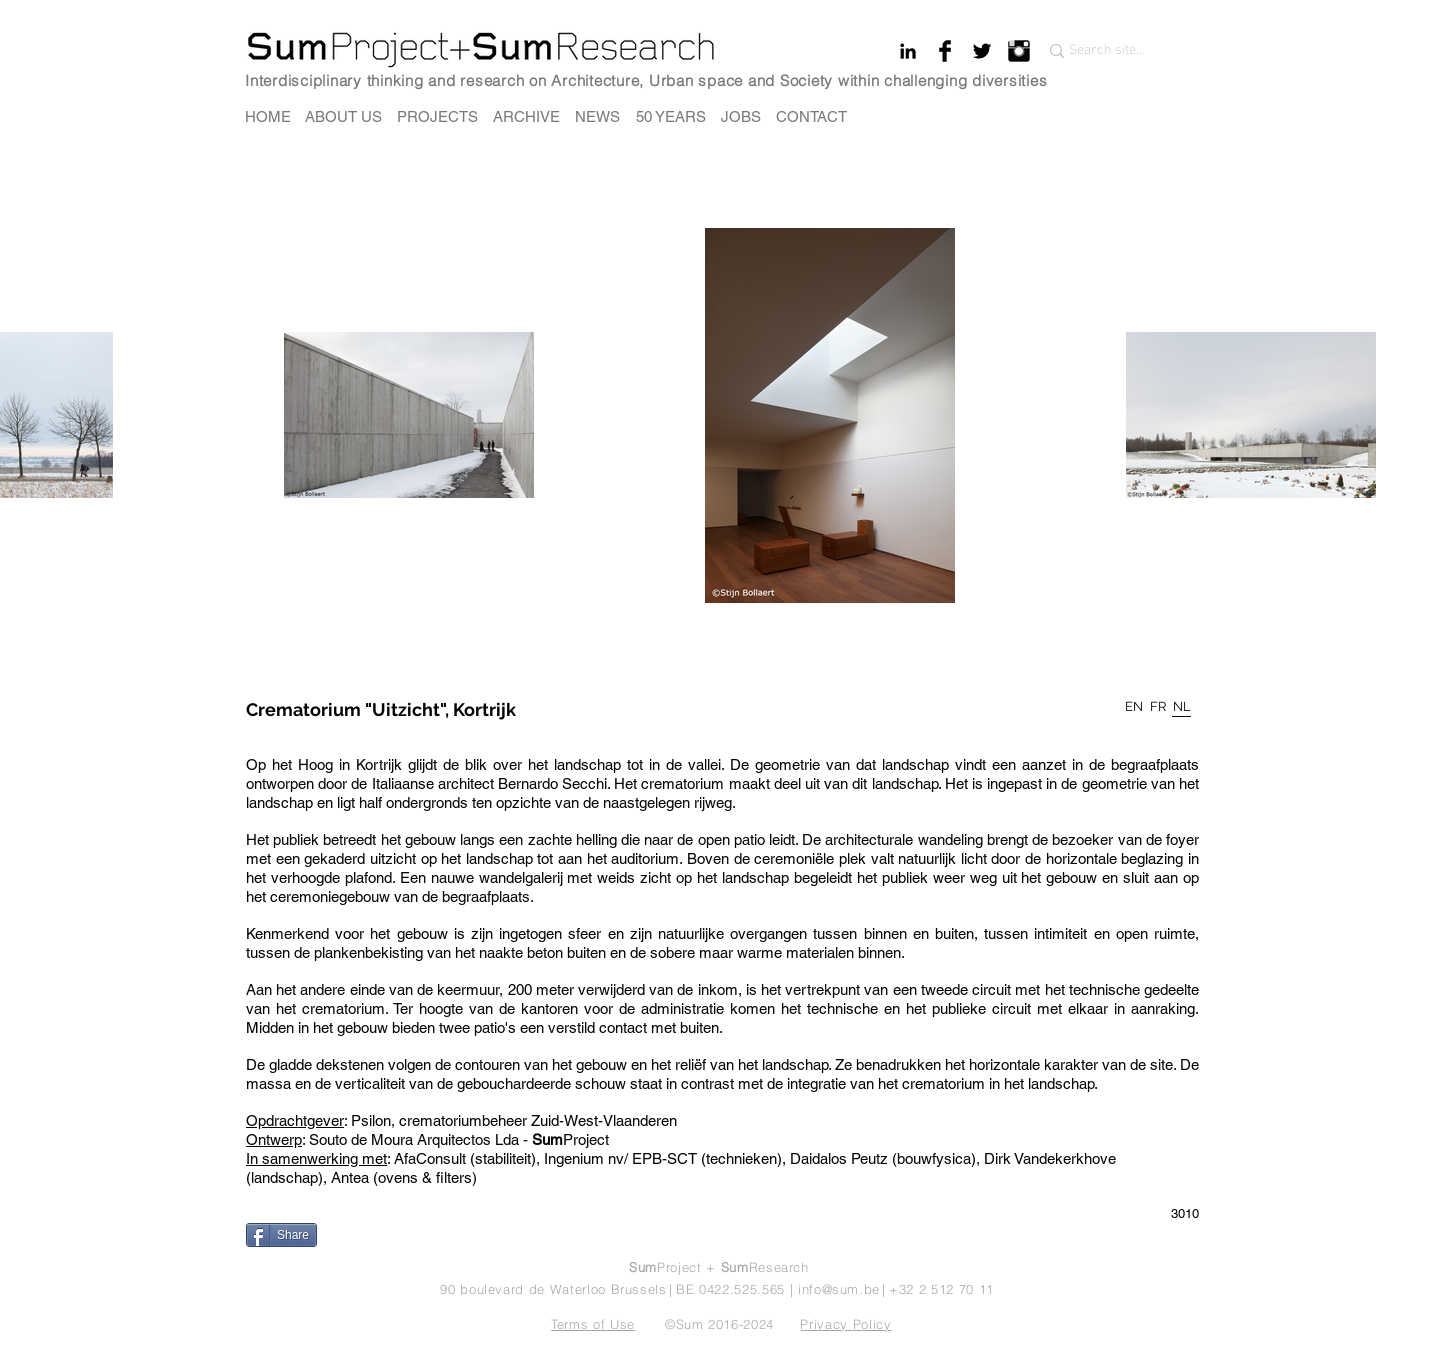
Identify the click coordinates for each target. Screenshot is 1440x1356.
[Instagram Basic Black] (1019, 51)
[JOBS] (741, 116)
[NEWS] (597, 116)
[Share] (281, 1235)
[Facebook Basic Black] (945, 51)
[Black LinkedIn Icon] (908, 51)
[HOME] (268, 116)
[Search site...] (1109, 51)
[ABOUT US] (343, 116)
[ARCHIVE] (526, 116)
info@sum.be (839, 1289)
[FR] (1158, 707)
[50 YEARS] (670, 116)
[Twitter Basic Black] (982, 51)
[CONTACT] (811, 116)
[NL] (1182, 707)
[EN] (1133, 707)
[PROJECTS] (437, 116)
